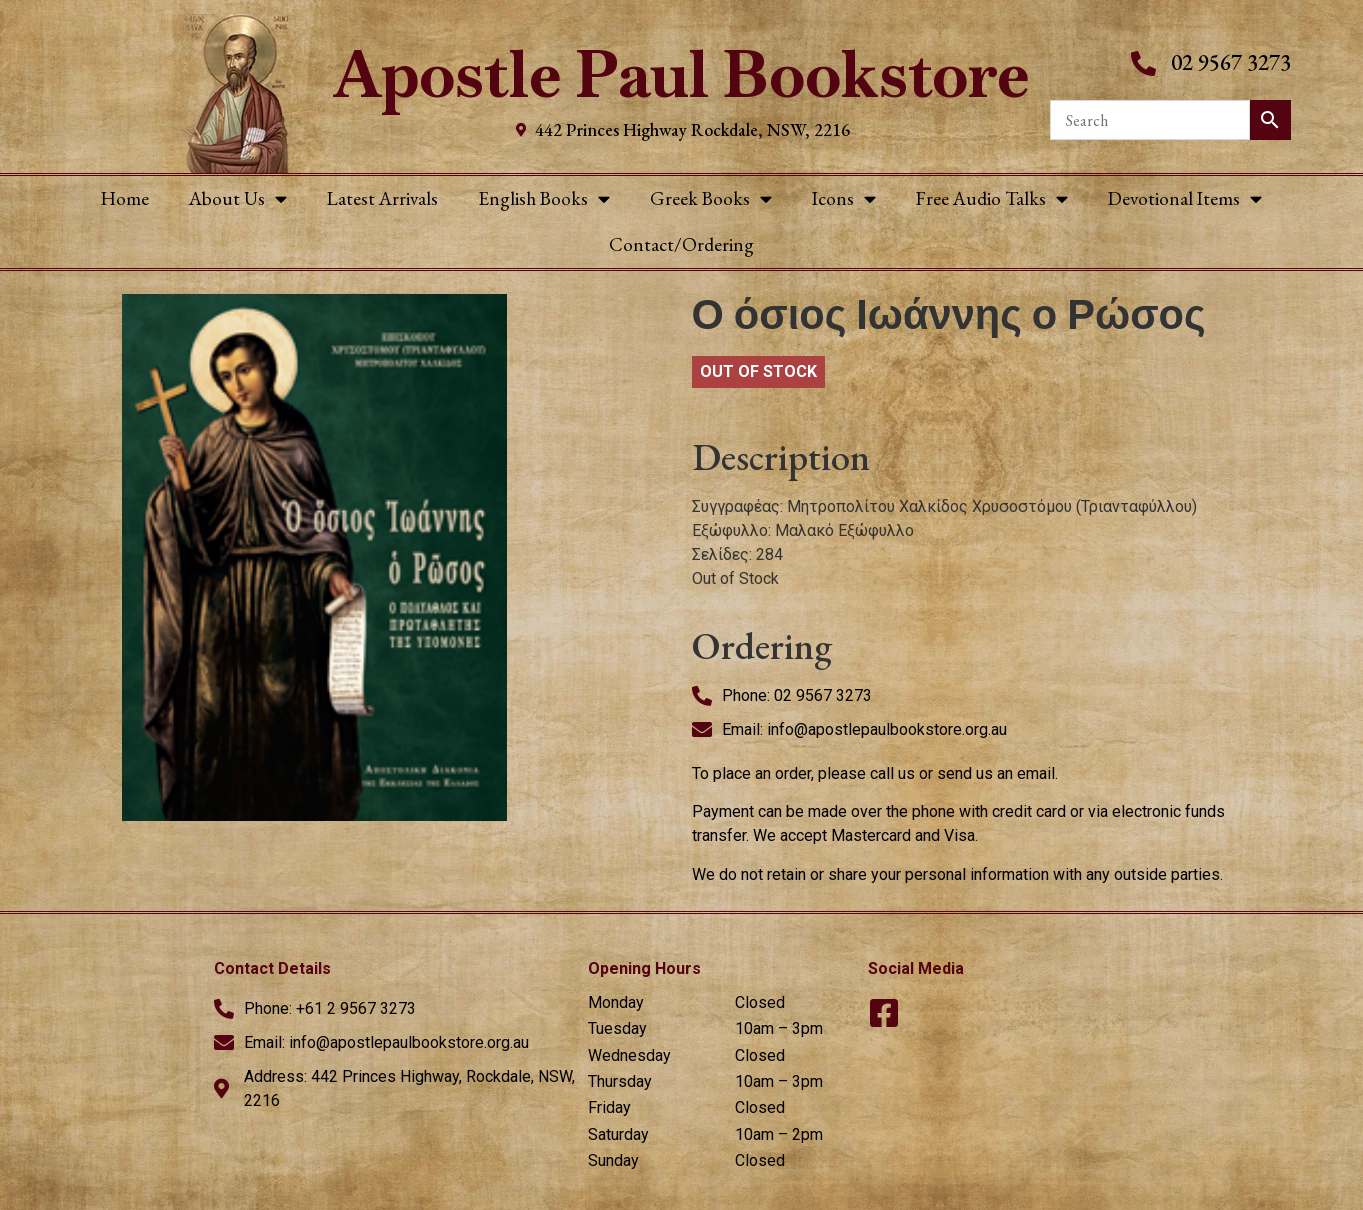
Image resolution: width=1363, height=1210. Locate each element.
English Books (544, 198)
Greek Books (711, 198)
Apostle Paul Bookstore (681, 74)
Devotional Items (1185, 198)
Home (125, 198)
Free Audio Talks (992, 198)
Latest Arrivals (382, 198)
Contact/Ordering (681, 244)
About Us (238, 198)
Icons (844, 198)
